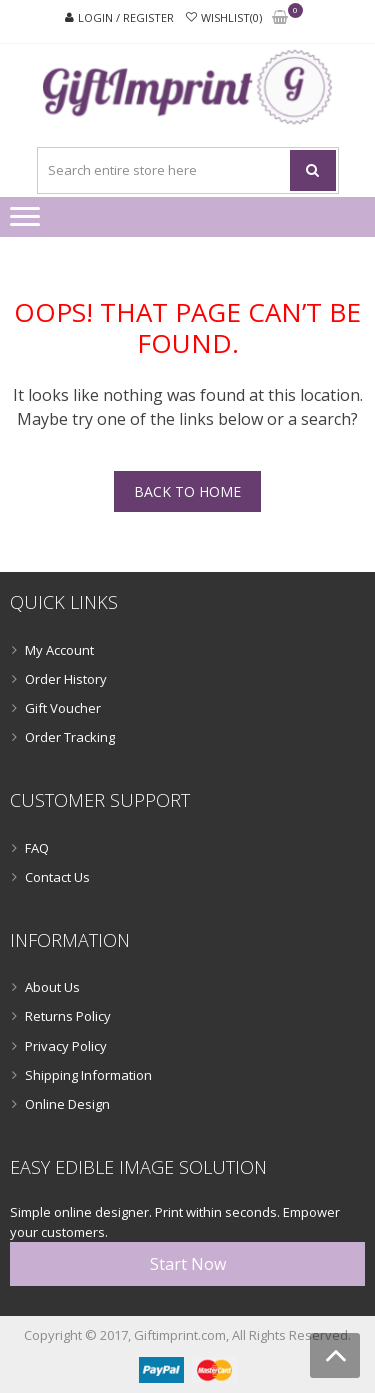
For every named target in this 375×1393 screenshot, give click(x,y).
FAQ (37, 848)
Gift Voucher (63, 708)
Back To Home (187, 491)
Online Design (67, 1104)
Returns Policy (68, 1016)
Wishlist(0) (231, 17)
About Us (52, 987)
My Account (59, 650)
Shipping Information (88, 1075)
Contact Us (57, 877)
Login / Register (126, 17)
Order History (66, 679)
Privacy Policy (66, 1046)
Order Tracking (70, 737)
